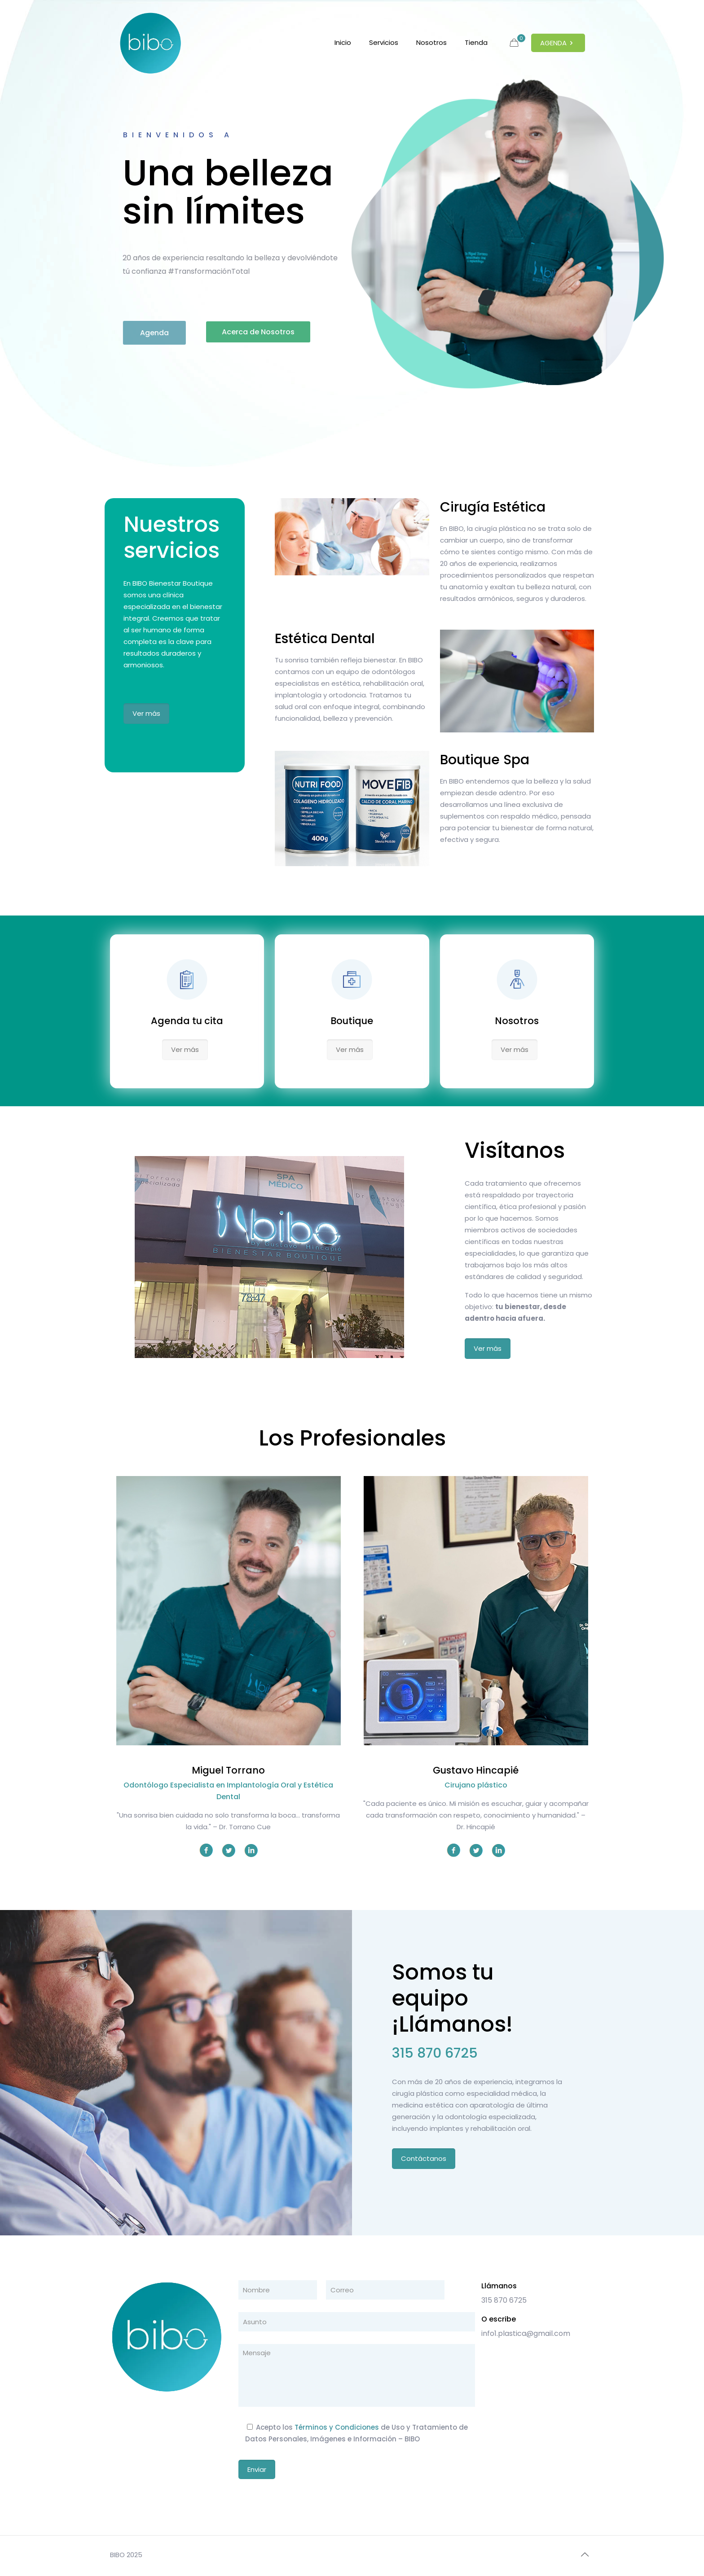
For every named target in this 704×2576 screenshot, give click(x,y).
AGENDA (558, 43)
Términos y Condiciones (337, 2427)
